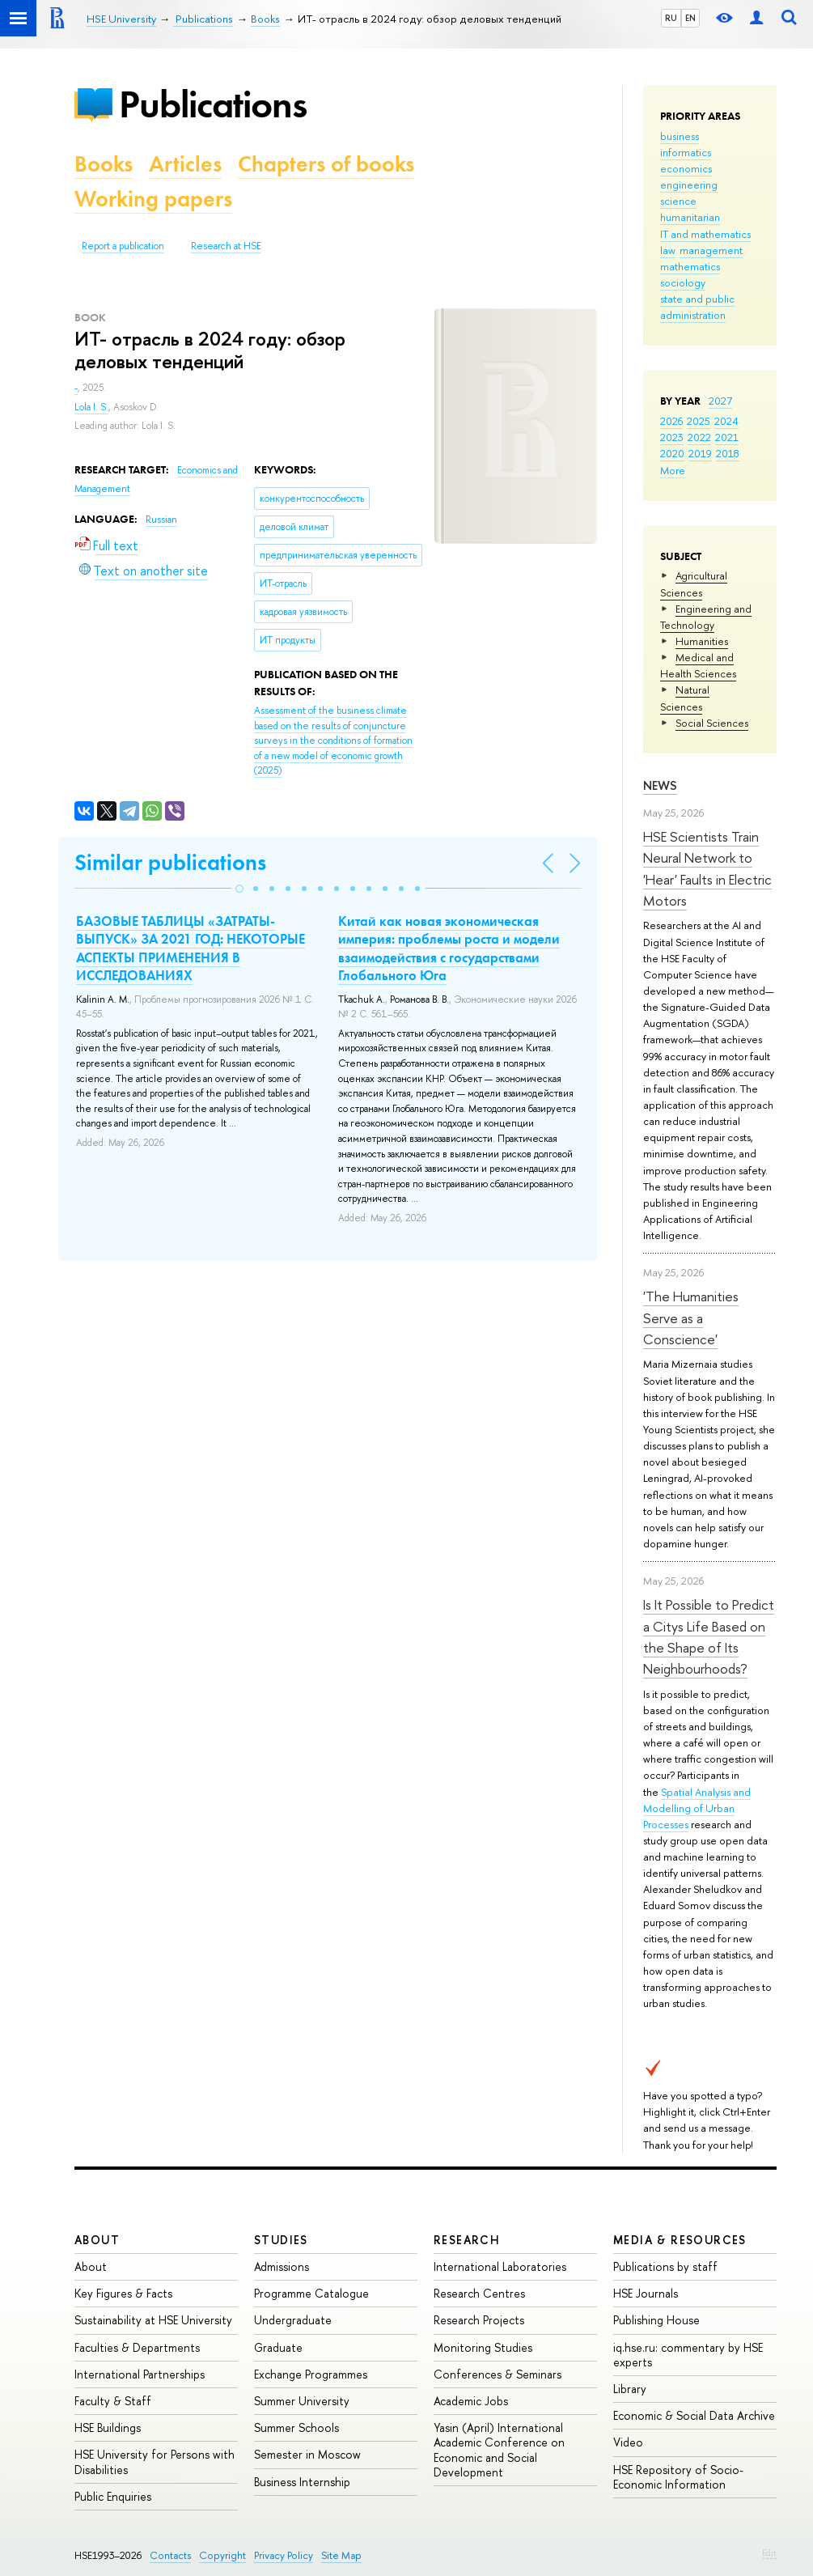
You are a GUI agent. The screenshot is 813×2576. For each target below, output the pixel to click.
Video (628, 2442)
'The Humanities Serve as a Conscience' (691, 1317)
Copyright (222, 2555)
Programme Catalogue (311, 2293)
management (711, 250)
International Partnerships (139, 2374)
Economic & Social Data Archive (694, 2415)
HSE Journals (645, 2293)
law (667, 250)
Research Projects (479, 2320)
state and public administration (697, 306)
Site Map (341, 2555)
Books (103, 164)
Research (467, 2239)
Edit (769, 2552)
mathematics (690, 266)
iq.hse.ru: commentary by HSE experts (688, 2355)
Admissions (281, 2266)
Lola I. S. (91, 407)
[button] (239, 889)
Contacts (170, 2555)
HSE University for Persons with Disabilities (154, 2461)
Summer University (301, 2400)
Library (629, 2388)
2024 (726, 421)
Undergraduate (293, 2320)
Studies (281, 2239)
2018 (727, 453)
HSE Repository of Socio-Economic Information (678, 2477)
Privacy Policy (283, 2555)
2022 (699, 437)
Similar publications (170, 862)
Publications (213, 104)
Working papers (153, 199)
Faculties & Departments (137, 2347)
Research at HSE (226, 246)
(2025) (333, 740)
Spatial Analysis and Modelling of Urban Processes (697, 1808)
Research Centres (479, 2293)
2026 (671, 421)
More (672, 470)
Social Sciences (711, 722)
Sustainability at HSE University (153, 2320)
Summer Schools (296, 2427)
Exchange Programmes (310, 2374)
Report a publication (123, 246)
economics (686, 168)
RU (671, 17)
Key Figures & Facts (123, 2293)
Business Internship (302, 2481)
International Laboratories (500, 2266)
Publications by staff (665, 2266)
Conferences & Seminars (497, 2374)
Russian (161, 519)
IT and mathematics (705, 234)
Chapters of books (326, 164)
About (97, 2239)
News (660, 785)
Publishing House (656, 2320)
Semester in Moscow (307, 2454)
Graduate (278, 2347)
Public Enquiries (112, 2496)
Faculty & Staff (112, 2400)
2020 (672, 453)
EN (690, 17)
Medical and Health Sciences (698, 665)
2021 (727, 437)
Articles (185, 164)
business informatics (685, 144)
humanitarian (690, 217)
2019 (700, 453)
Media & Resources (680, 2239)
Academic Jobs (471, 2400)
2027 (720, 400)
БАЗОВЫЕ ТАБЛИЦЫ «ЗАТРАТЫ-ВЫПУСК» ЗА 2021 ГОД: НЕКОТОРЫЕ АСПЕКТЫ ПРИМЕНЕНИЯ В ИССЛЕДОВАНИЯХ (190, 947)
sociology (682, 282)
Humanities (701, 641)
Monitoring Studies (483, 2347)
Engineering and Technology (706, 616)
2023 (672, 437)
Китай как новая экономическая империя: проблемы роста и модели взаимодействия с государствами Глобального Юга (449, 947)
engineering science (689, 192)
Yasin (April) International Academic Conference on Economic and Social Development (499, 2450)
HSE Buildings (107, 2427)
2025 (698, 421)
